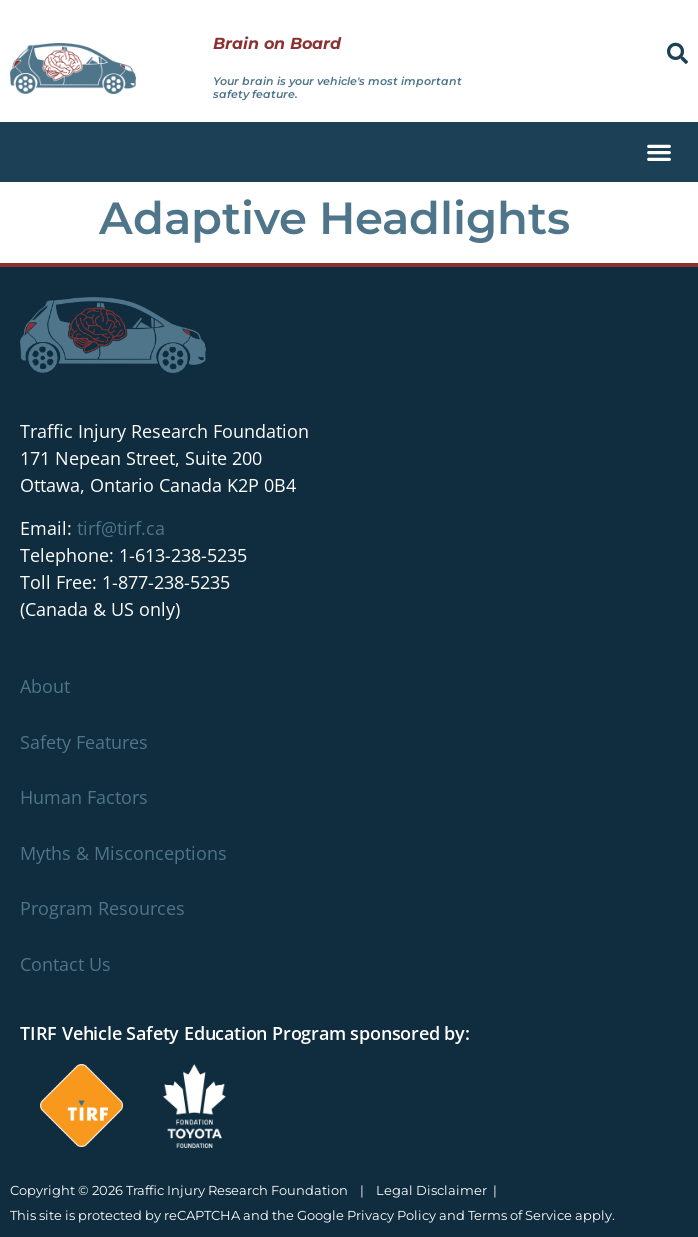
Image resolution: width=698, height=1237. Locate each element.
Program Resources (102, 908)
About (45, 686)
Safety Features (84, 742)
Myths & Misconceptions (123, 853)
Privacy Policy (391, 1215)
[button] (677, 53)
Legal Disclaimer (431, 1190)
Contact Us (65, 964)
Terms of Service (520, 1215)
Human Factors (84, 797)
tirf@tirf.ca (121, 528)
